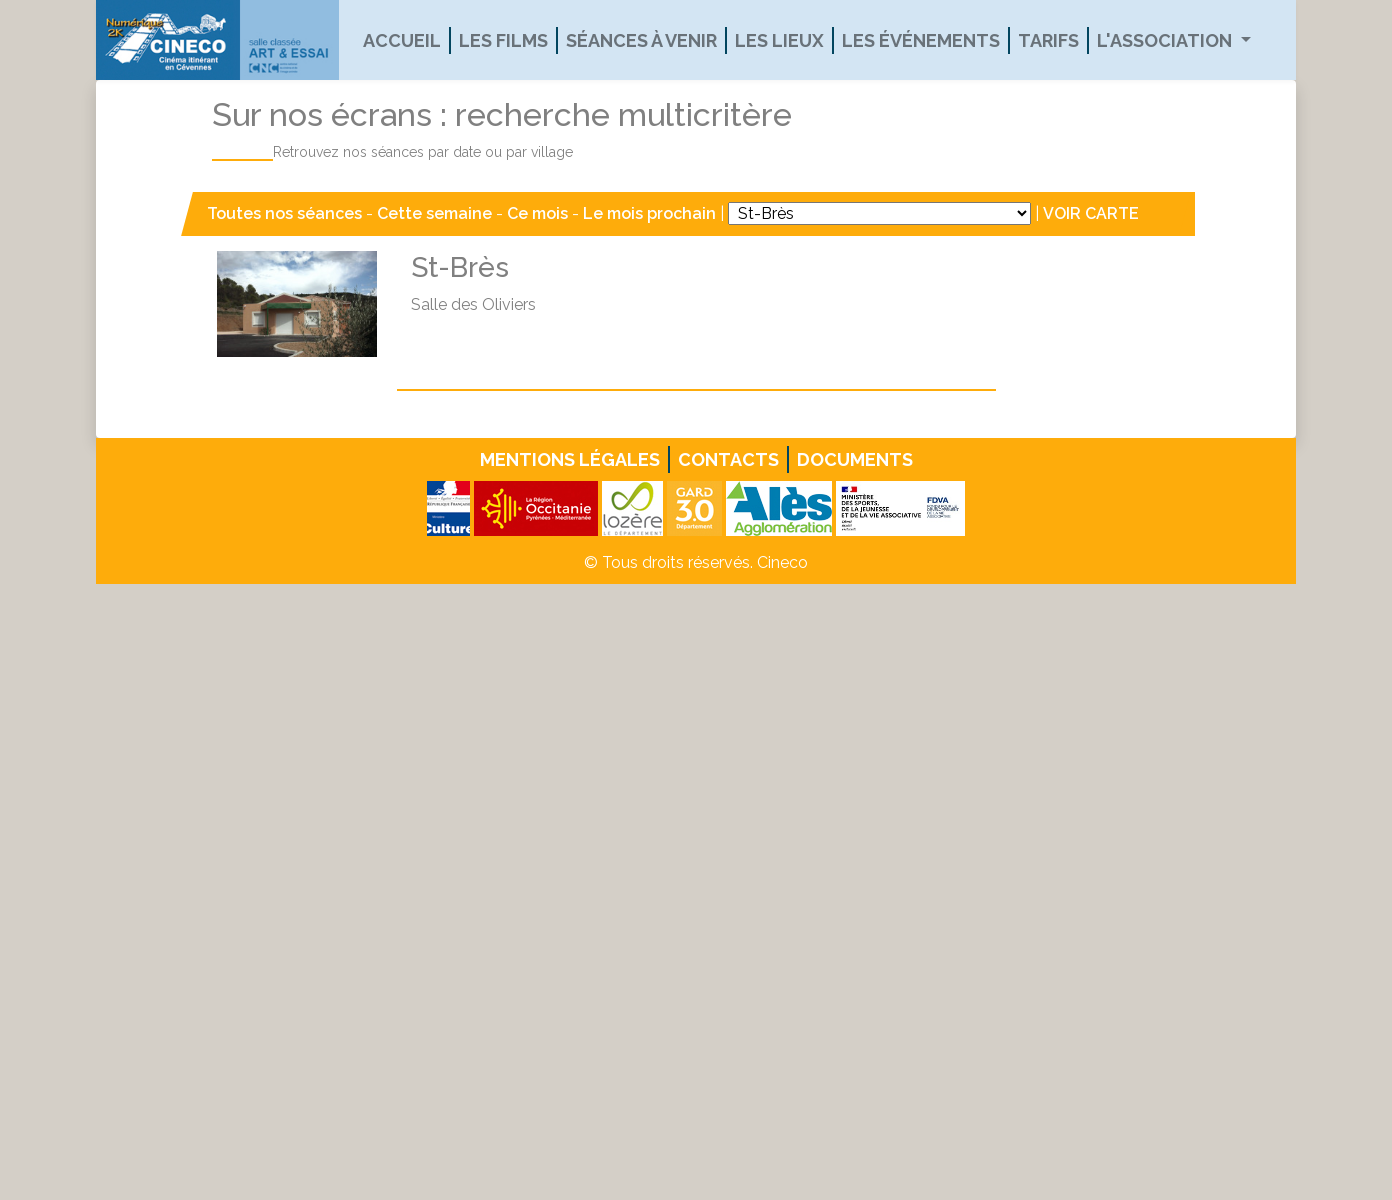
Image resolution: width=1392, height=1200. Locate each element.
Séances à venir (641, 40)
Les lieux (779, 40)
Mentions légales (570, 459)
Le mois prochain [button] (649, 213)
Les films (503, 40)
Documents (855, 459)
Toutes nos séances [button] (286, 213)
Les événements (921, 40)
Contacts (728, 459)
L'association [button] (1166, 40)
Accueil (402, 40)
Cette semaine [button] (434, 213)
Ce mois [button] (537, 213)
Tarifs (1048, 40)
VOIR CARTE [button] (1091, 213)
